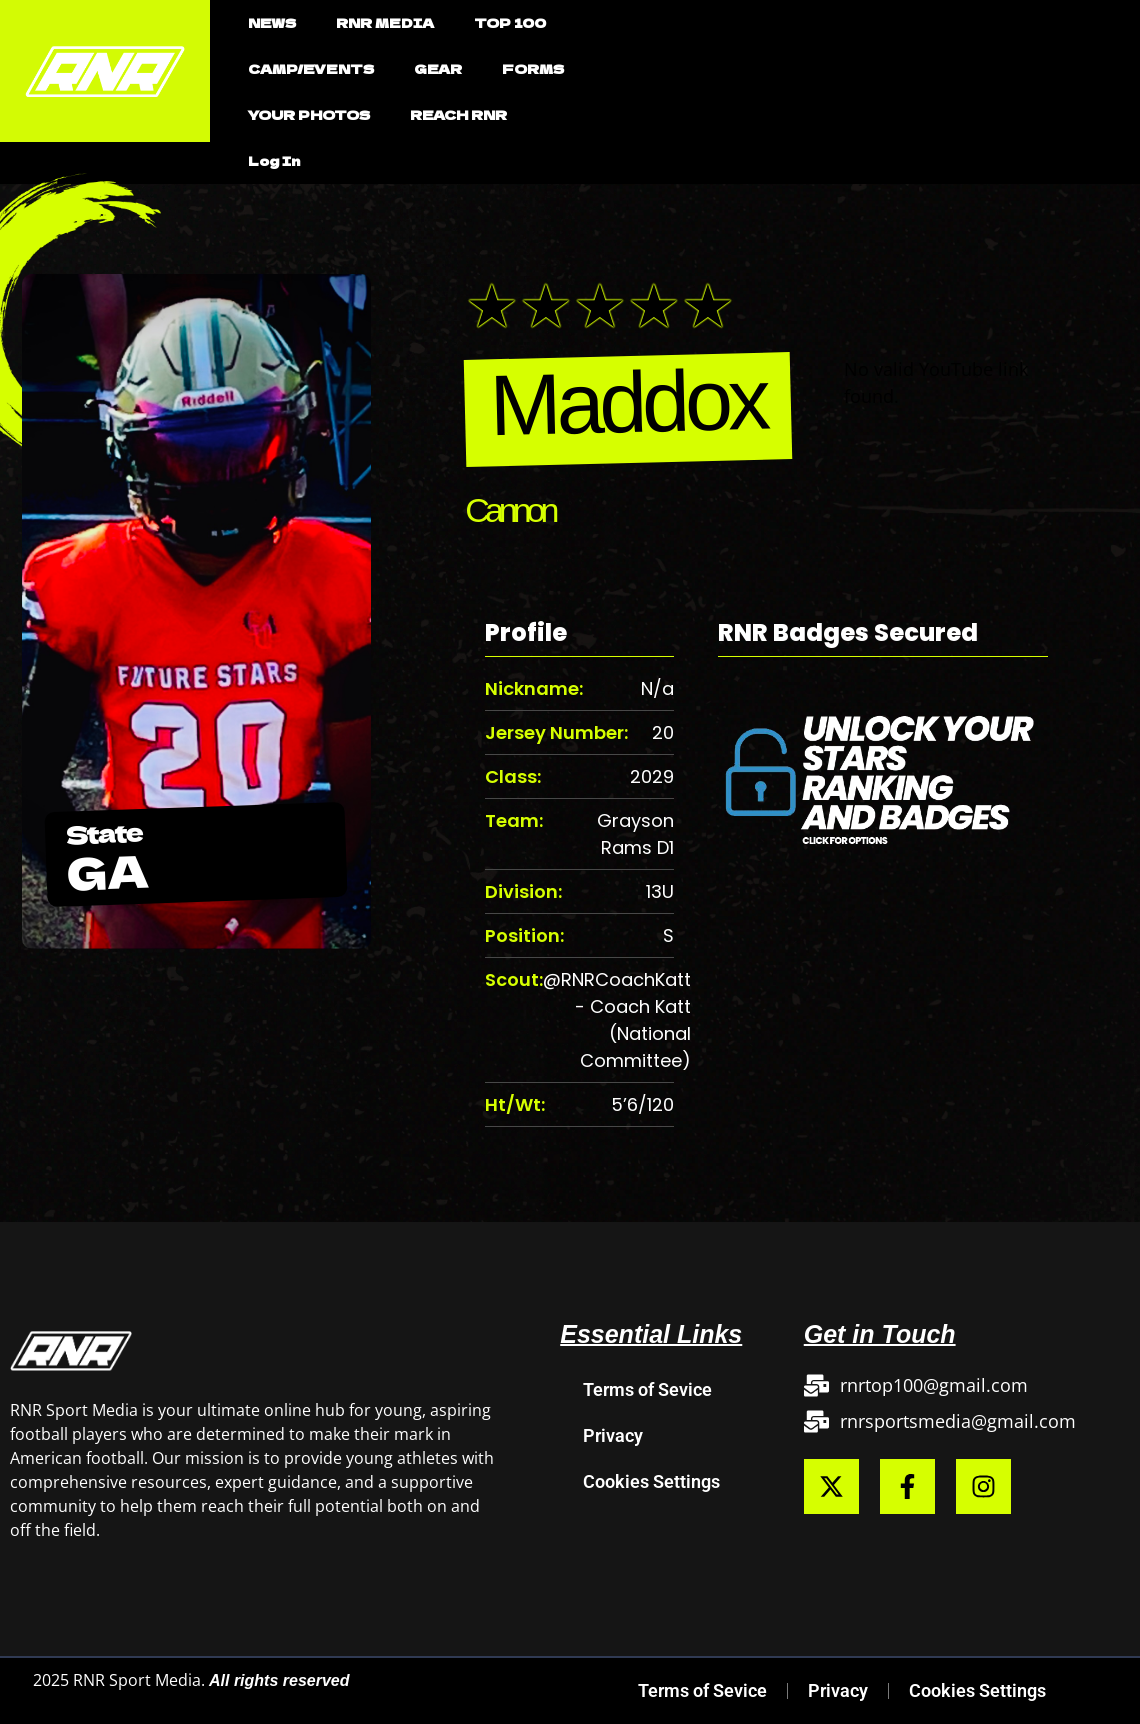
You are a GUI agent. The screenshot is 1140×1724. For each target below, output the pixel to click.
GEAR (438, 68)
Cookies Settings (651, 1481)
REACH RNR (458, 114)
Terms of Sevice (647, 1389)
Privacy (613, 1435)
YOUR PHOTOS (309, 114)
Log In (274, 160)
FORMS (533, 68)
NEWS (272, 22)
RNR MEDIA (385, 22)
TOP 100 (510, 22)
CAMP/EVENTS (311, 68)
